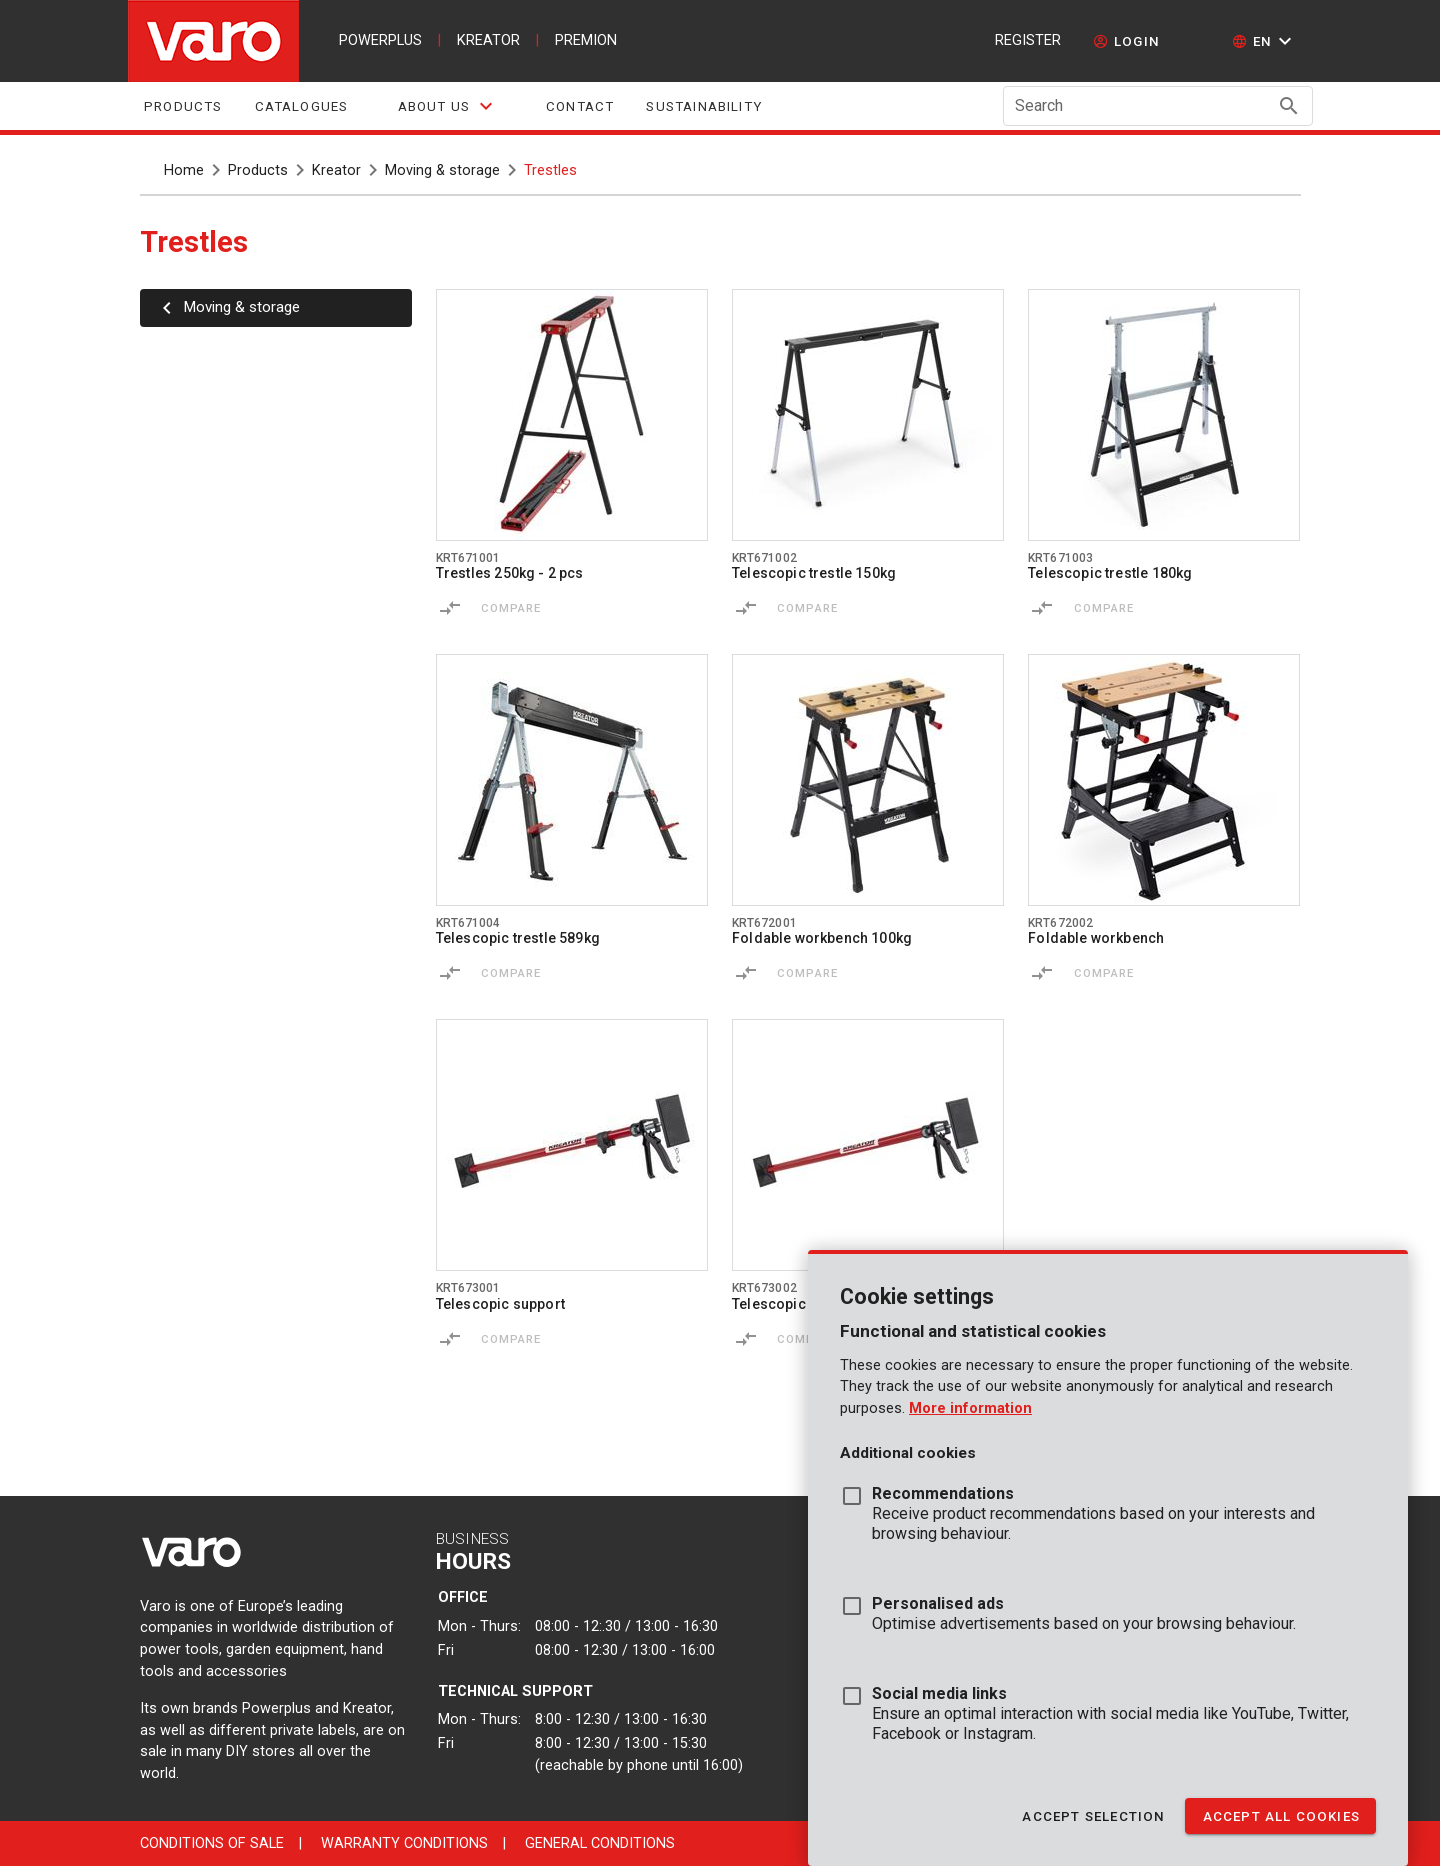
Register (1028, 40)
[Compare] (450, 608)
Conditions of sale (212, 1843)
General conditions (600, 1843)
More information (970, 1408)
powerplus (380, 40)
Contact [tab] (580, 106)
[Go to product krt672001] (868, 780)
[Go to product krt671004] (572, 780)
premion (586, 40)
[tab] (447, 106)
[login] (1126, 41)
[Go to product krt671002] (868, 415)
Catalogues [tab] (301, 106)
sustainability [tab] (704, 106)
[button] (1264, 41)
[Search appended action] (1289, 106)
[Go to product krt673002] (868, 1145)
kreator (488, 40)
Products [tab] (183, 106)
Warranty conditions (404, 1843)
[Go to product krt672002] (1164, 780)
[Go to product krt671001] (572, 415)
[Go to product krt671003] (1164, 415)
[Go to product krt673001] (572, 1145)
